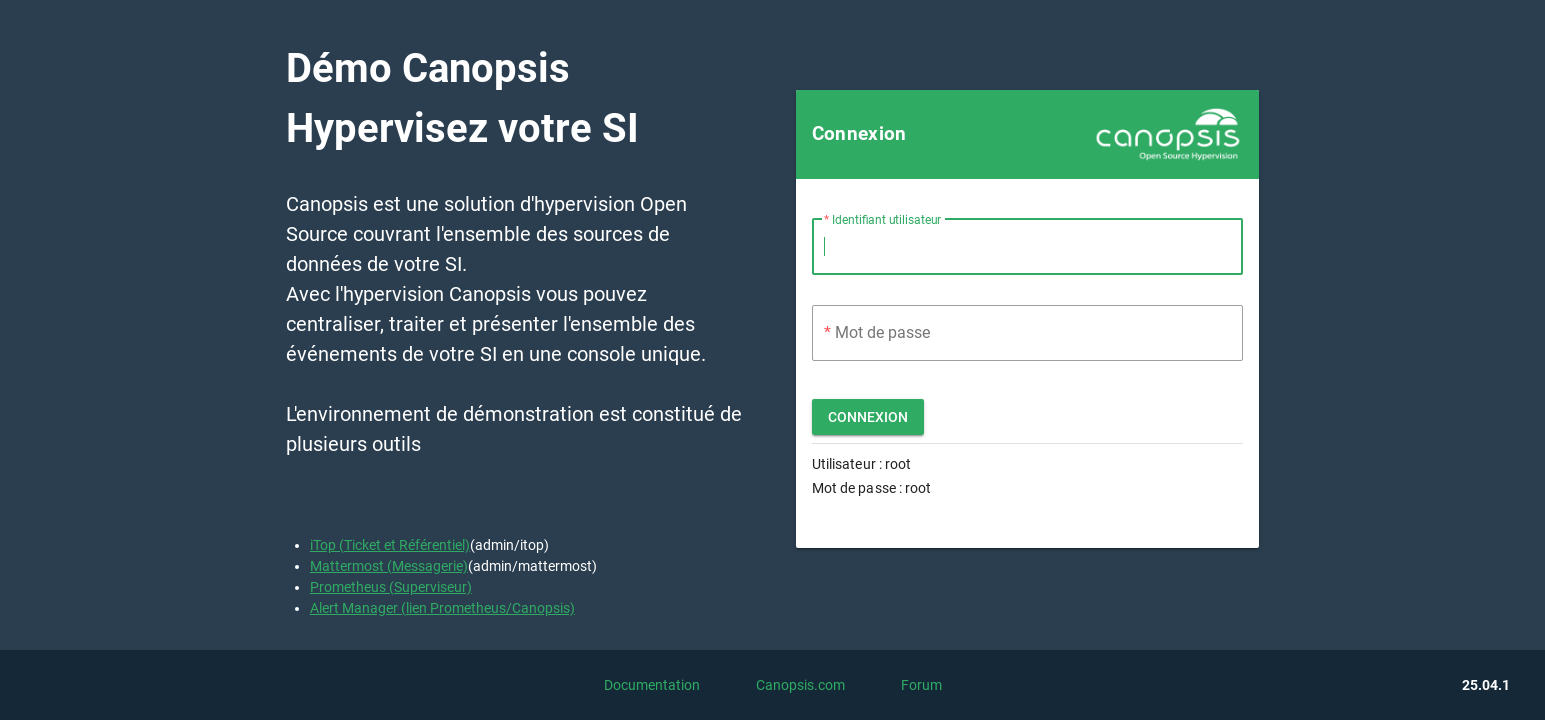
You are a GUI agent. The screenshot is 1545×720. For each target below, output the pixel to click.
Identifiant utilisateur (886, 220)
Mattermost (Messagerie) (389, 566)
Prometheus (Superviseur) (391, 587)
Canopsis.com (800, 685)
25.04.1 (1486, 685)
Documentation (652, 685)
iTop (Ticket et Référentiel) (390, 545)
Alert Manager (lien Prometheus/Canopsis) (442, 608)
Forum (921, 685)
